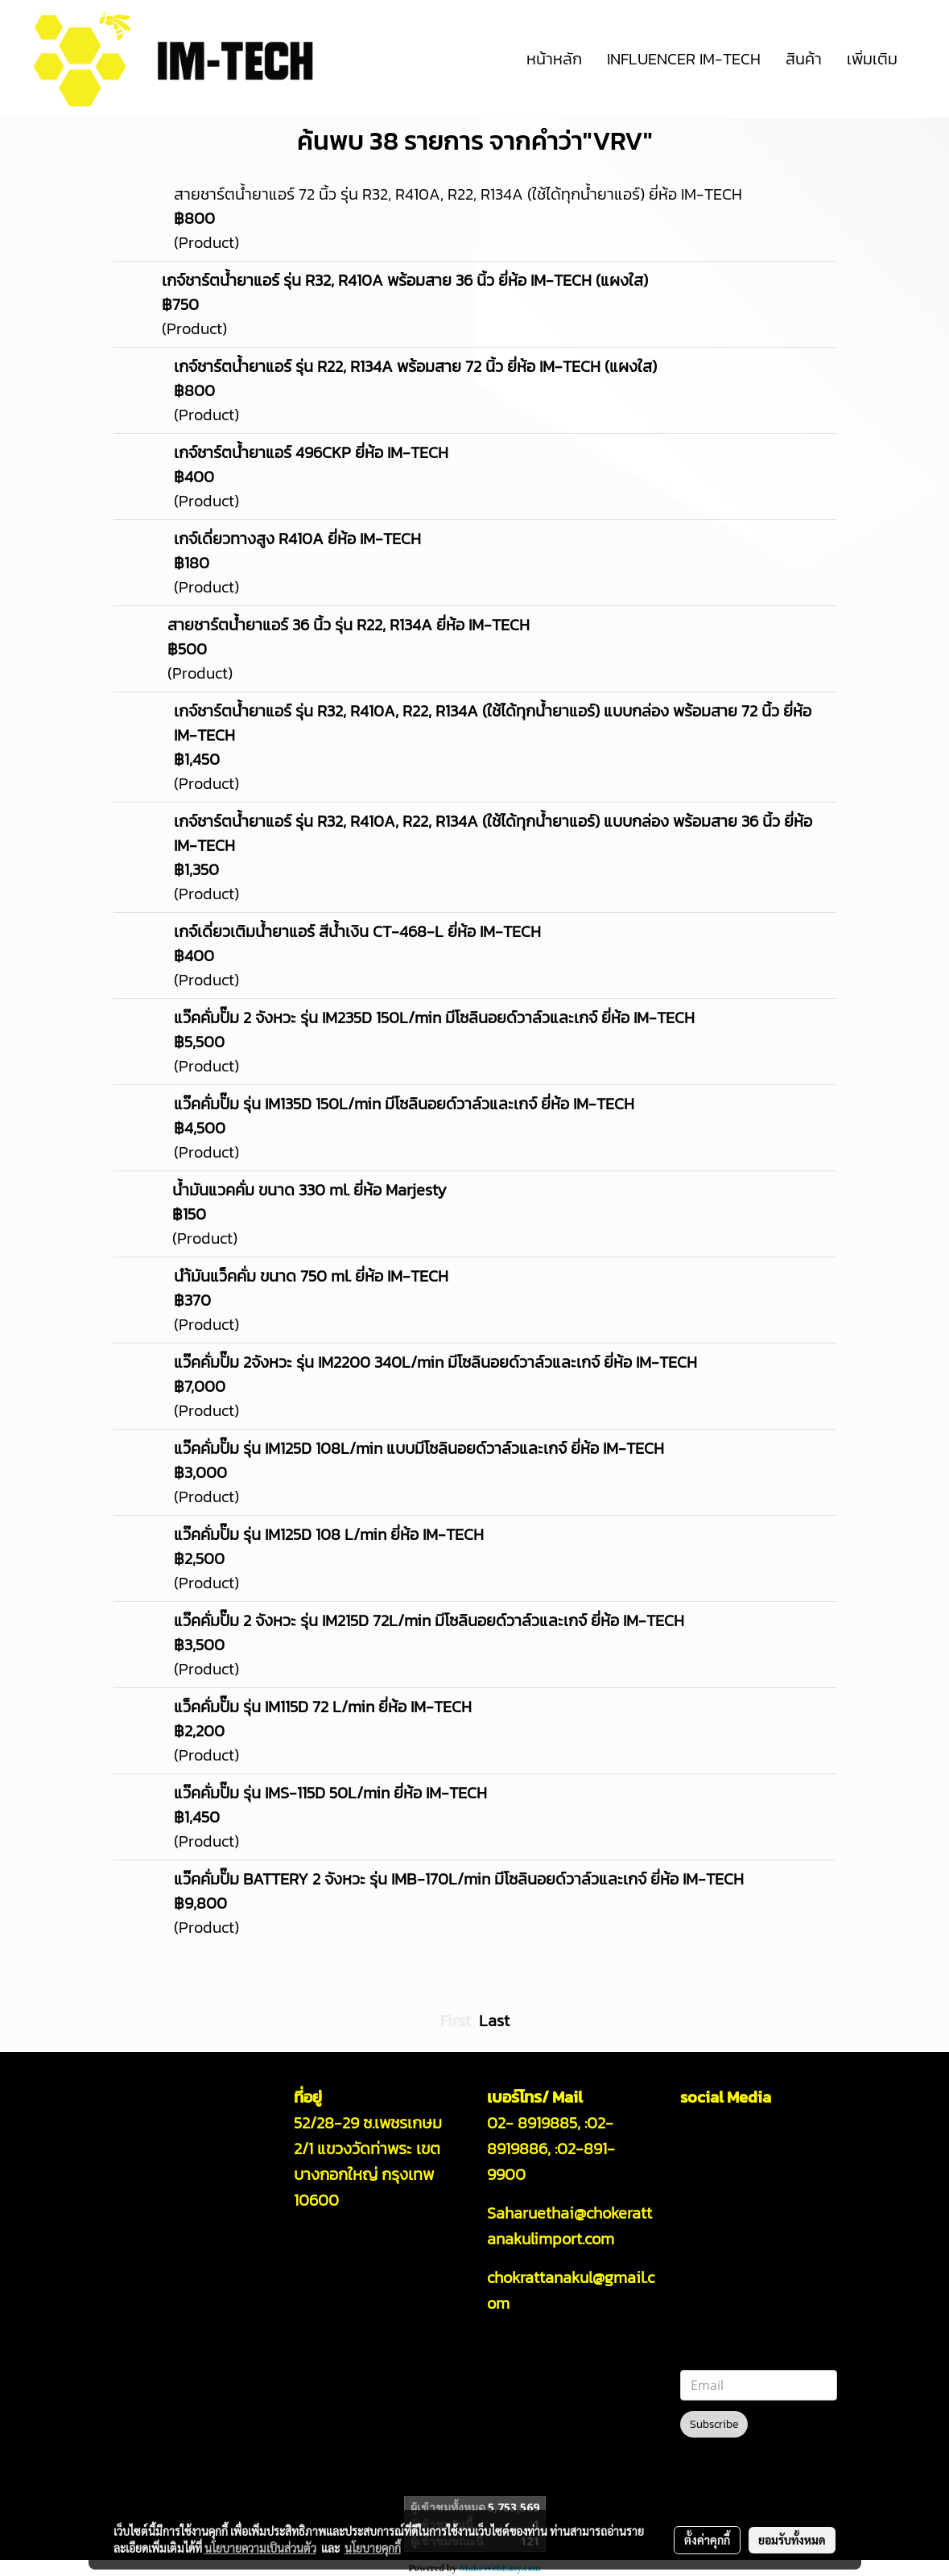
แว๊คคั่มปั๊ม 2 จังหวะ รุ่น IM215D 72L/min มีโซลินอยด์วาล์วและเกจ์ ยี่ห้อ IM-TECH (429, 1620)
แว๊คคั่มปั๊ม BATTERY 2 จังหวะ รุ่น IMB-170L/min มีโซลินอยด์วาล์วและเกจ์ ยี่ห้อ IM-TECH (459, 1879)
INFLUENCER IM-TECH (684, 59)
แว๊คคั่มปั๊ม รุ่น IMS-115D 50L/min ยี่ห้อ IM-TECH (330, 1793)
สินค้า (804, 59)
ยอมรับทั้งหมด (792, 2540)
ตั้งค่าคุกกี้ (707, 2540)
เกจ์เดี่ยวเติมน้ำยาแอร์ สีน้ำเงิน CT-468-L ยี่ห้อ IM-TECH (357, 931)
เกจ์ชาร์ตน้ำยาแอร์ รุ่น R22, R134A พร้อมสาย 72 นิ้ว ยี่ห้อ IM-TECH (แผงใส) (415, 366)
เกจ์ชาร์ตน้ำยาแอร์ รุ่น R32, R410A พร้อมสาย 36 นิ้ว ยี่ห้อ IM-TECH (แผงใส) (405, 280)
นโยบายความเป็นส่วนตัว (260, 2548)
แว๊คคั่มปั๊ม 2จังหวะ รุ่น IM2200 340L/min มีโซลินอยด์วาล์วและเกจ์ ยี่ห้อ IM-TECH (435, 1362)
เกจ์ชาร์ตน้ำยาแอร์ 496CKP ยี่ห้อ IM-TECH (311, 452)
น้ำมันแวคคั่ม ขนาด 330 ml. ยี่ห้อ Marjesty (309, 1190)
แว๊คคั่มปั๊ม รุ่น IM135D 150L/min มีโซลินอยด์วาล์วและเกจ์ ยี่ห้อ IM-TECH (404, 1104)
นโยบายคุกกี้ (373, 2548)
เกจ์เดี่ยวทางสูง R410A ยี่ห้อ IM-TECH (297, 538)
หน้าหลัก (554, 59)
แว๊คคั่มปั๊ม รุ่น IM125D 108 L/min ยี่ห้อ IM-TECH (329, 1534)
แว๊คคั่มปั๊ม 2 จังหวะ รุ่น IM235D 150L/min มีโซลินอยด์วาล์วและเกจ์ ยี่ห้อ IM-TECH (434, 1017)
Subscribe (714, 2424)
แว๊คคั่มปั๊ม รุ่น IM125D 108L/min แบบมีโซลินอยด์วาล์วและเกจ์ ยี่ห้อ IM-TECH (419, 1448)
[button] (924, 58)
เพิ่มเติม (872, 59)
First (455, 2020)
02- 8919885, (533, 2123)
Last (494, 2020)
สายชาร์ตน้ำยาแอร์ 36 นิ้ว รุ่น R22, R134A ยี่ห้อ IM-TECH (348, 625)
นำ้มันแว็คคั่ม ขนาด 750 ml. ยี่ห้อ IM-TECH (311, 1276)
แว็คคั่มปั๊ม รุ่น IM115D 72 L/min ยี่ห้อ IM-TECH (323, 1707)
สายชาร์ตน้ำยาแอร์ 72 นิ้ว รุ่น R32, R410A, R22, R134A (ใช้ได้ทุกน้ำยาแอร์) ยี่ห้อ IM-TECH (458, 194)
